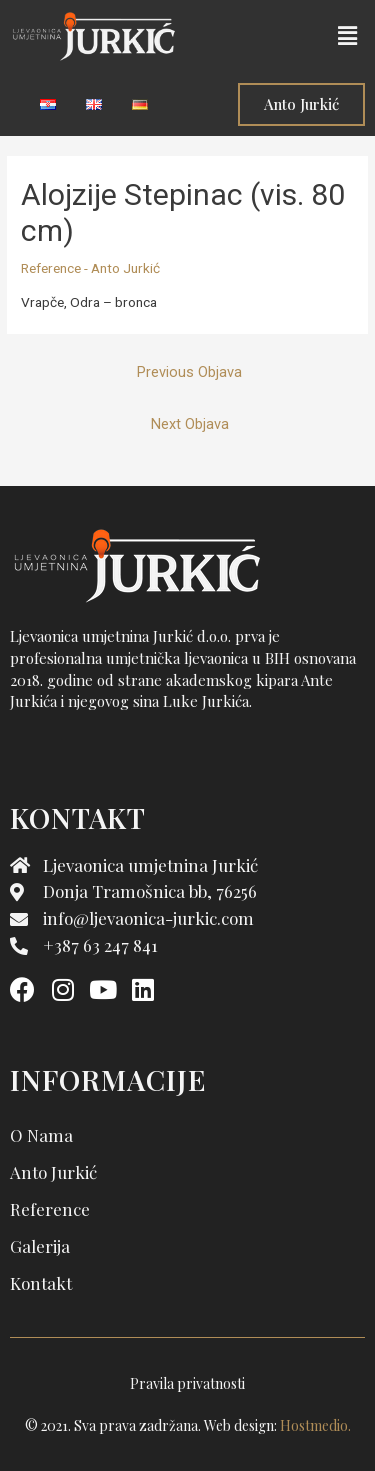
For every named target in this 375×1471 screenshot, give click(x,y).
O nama (41, 1135)
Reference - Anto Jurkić (90, 268)
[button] (348, 36)
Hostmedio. (315, 1425)
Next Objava (190, 424)
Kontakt (41, 1283)
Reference (50, 1209)
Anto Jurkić (53, 1172)
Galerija (40, 1246)
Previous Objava (189, 372)
